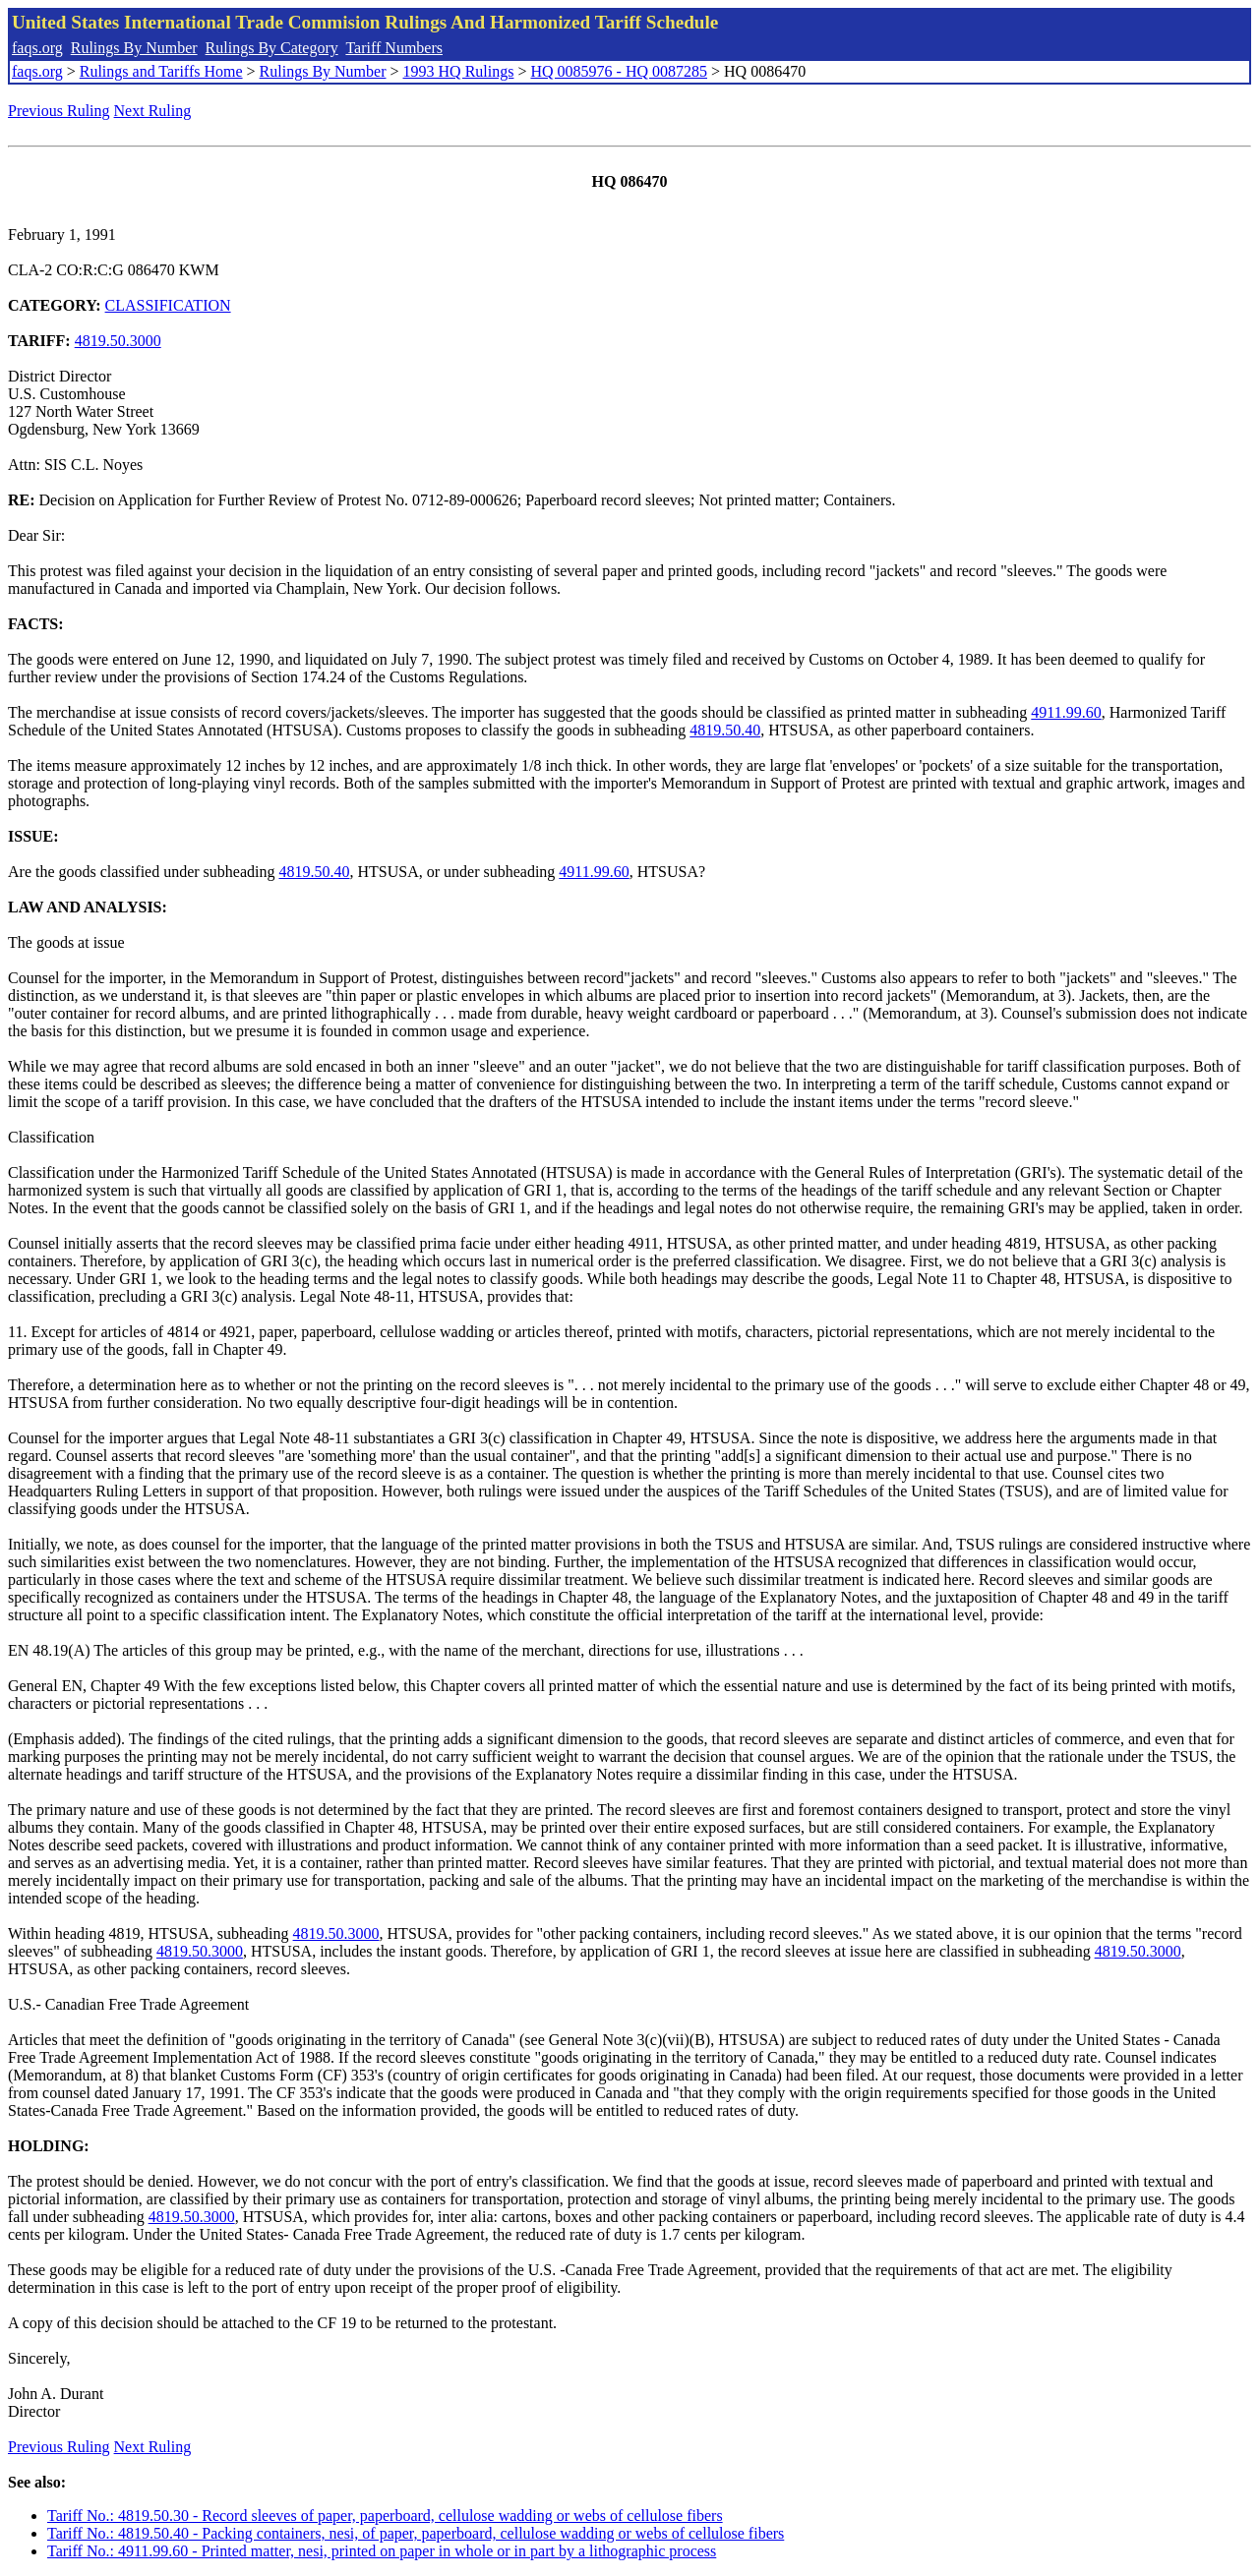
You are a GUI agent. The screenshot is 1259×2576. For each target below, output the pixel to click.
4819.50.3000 (118, 340)
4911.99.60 (1066, 712)
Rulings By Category (272, 47)
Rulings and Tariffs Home (161, 71)
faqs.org (37, 47)
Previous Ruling (59, 110)
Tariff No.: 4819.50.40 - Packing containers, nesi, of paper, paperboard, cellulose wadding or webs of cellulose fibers (415, 2533)
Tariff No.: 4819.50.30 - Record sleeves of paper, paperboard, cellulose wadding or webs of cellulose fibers (385, 2515)
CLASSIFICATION (168, 305)
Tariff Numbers (394, 47)
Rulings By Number (134, 47)
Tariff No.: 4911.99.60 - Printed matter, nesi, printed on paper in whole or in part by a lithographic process (381, 2551)
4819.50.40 (724, 730)
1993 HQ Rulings (458, 71)
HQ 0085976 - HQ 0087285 (618, 71)
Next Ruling (153, 110)
